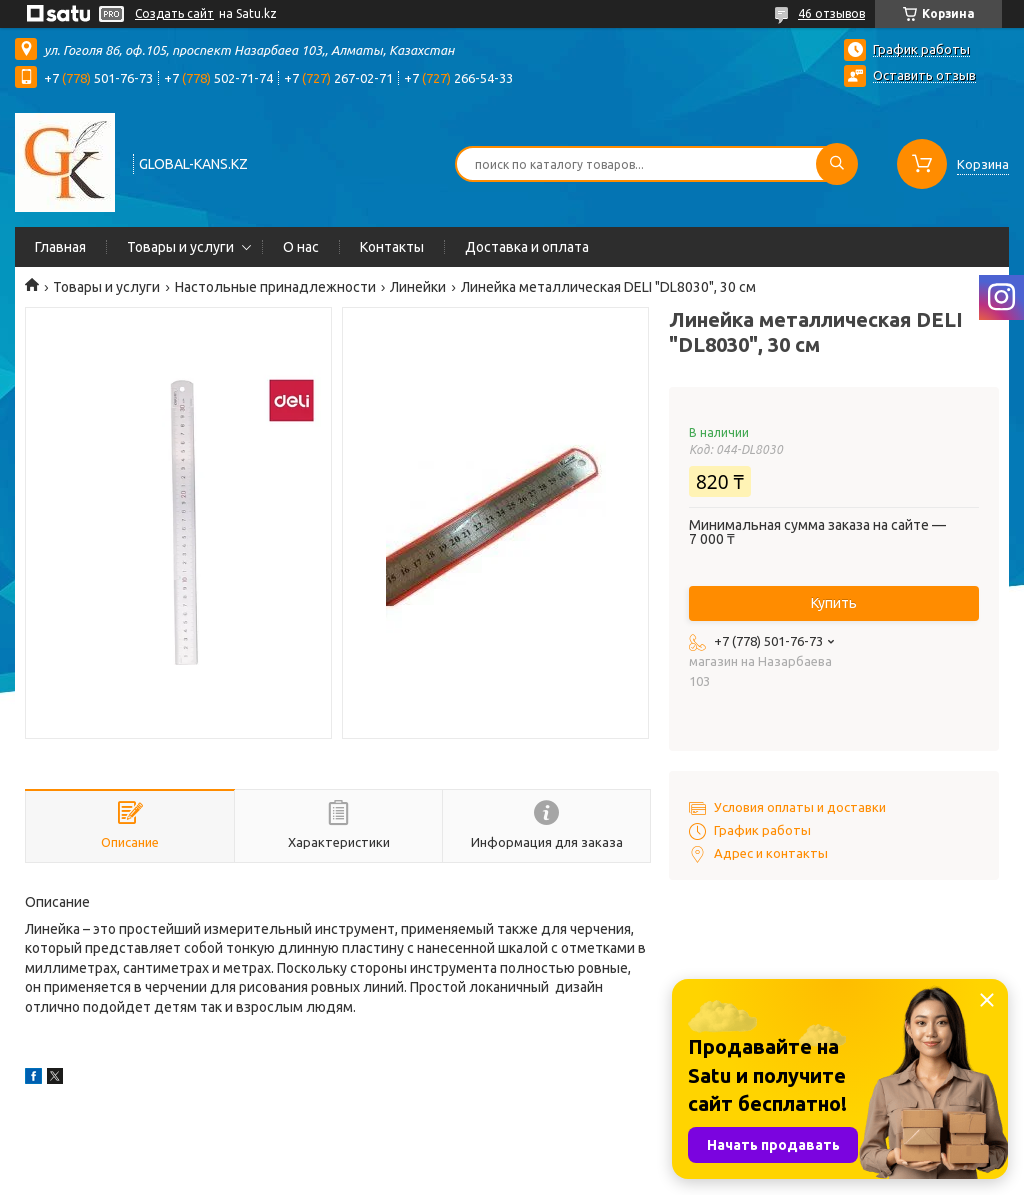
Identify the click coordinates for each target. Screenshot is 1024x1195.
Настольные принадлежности (275, 287)
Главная (60, 247)
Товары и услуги (180, 247)
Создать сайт (174, 13)
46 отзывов (831, 13)
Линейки (418, 287)
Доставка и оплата (527, 247)
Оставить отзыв (924, 75)
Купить (834, 603)
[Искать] (837, 164)
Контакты (392, 247)
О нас (301, 247)
